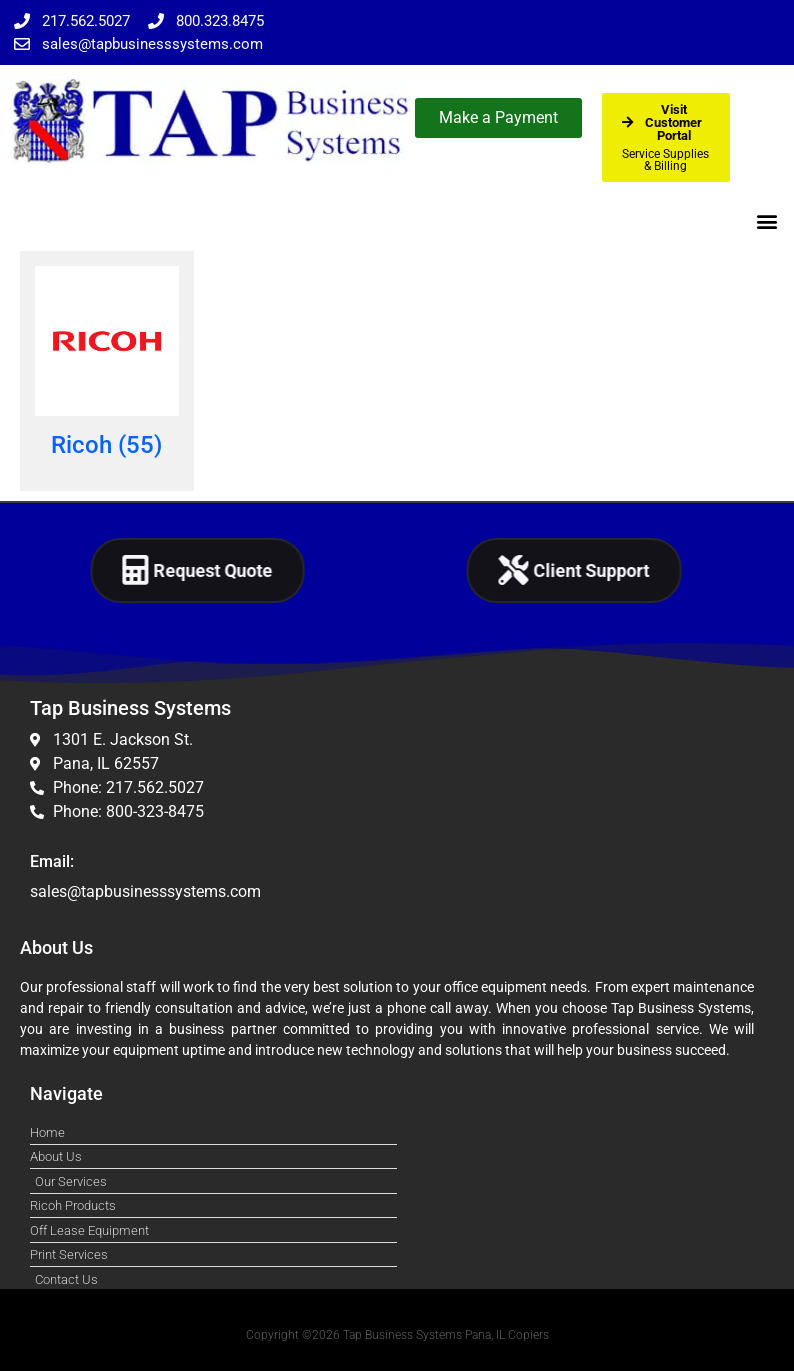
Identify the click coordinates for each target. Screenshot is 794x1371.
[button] (767, 220)
